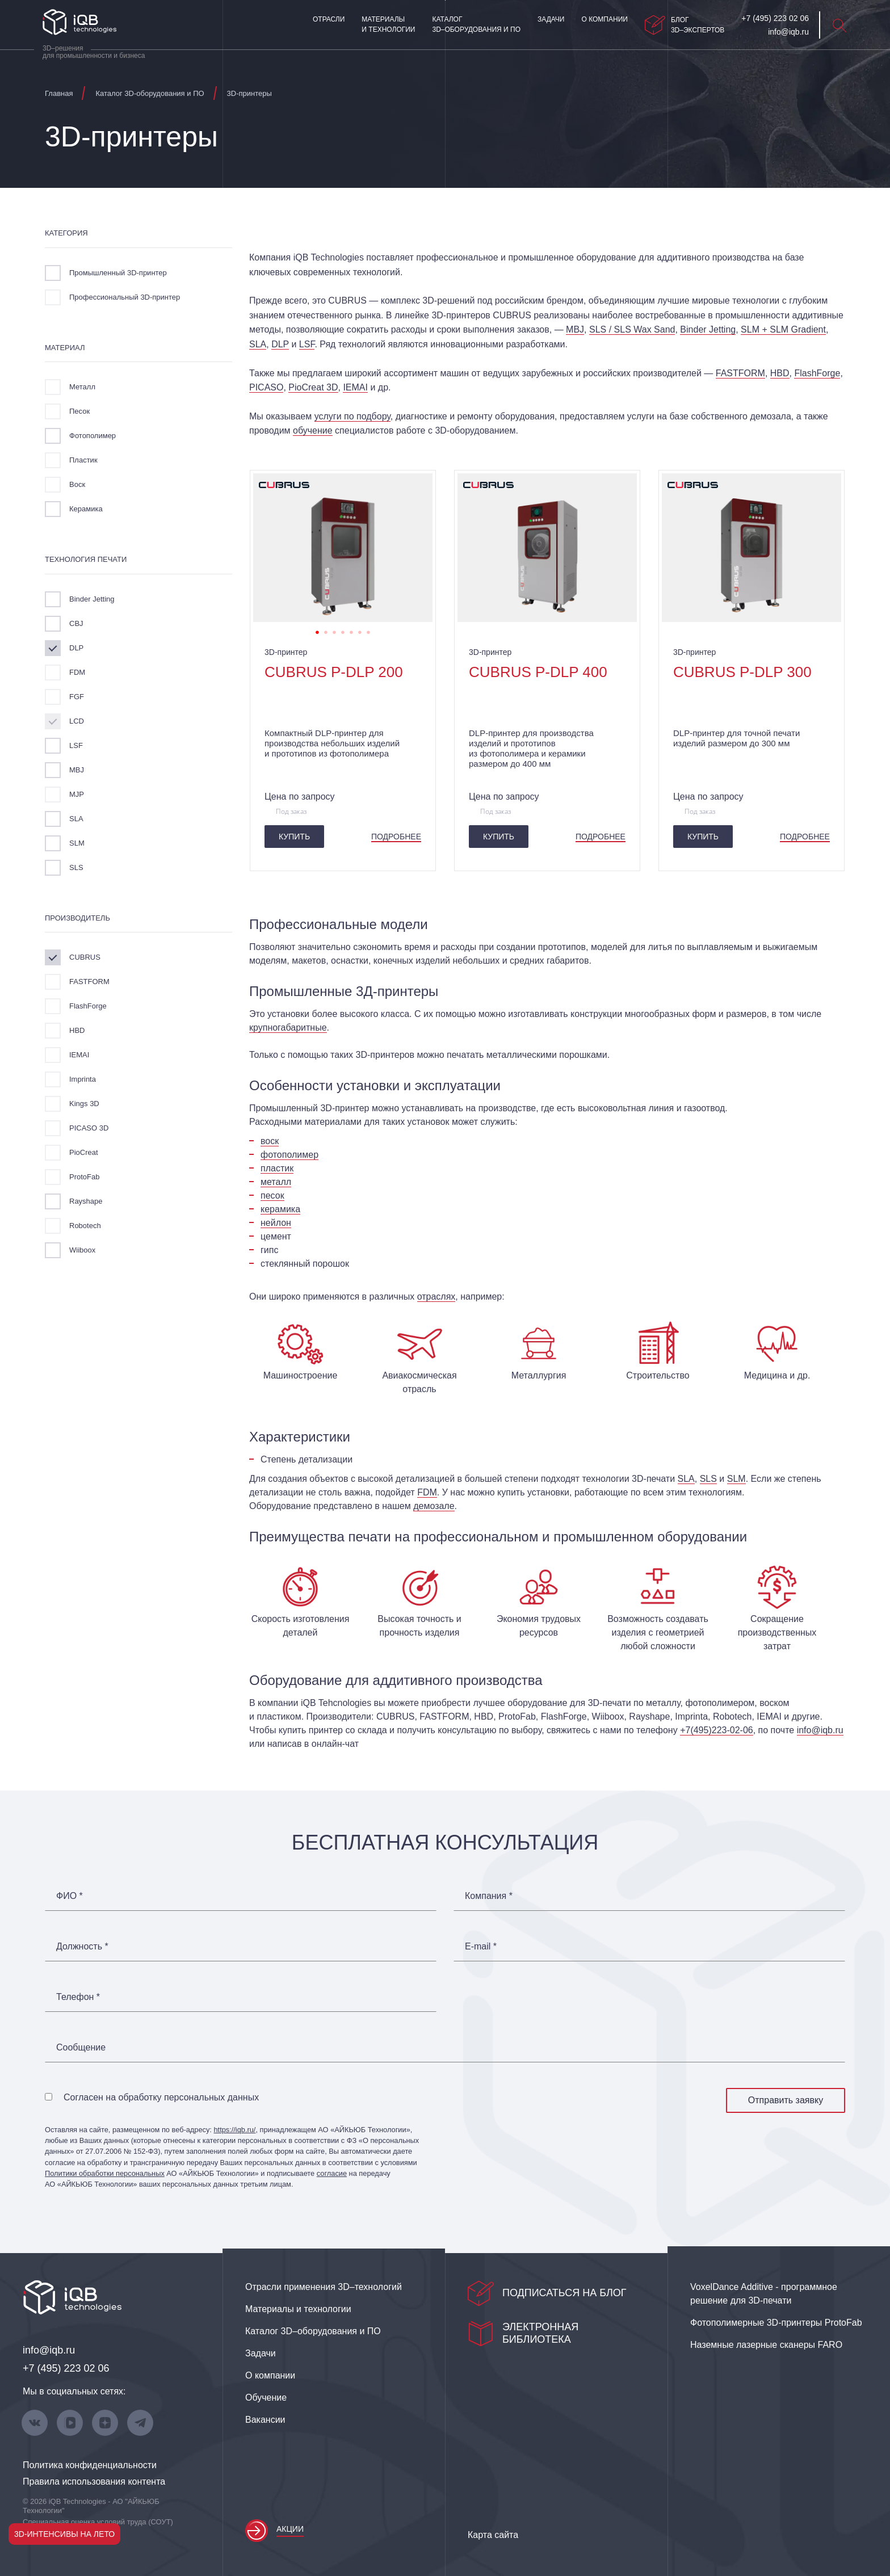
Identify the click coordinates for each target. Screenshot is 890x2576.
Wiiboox (82, 1250)
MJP (76, 794)
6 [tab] (359, 631)
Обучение (266, 2397)
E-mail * (481, 1946)
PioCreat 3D (313, 387)
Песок (79, 411)
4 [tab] (342, 631)
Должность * (82, 1946)
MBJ (76, 770)
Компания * (489, 1896)
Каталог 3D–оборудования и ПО (476, 24)
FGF (76, 696)
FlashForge (88, 1006)
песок (272, 1195)
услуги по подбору (352, 416)
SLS (76, 867)
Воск (77, 484)
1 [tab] (317, 631)
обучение (313, 430)
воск (270, 1141)
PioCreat (83, 1152)
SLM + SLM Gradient (783, 329)
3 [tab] (334, 631)
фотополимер (289, 1154)
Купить (294, 836)
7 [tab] (368, 631)
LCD (76, 721)
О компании (604, 19)
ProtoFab (84, 1177)
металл (276, 1182)
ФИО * (69, 1896)
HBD (77, 1030)
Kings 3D (84, 1103)
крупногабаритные (288, 1027)
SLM (77, 843)
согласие (332, 2173)
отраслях (436, 1296)
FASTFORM (89, 981)
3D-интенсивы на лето (64, 2534)
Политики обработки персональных (105, 2173)
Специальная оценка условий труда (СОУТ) (98, 2522)
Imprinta (82, 1079)
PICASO (266, 387)
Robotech (85, 1225)
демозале (433, 1506)
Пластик (83, 460)
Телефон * (78, 1997)
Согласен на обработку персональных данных (161, 2097)
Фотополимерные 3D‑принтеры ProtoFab (776, 2322)
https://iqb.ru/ (234, 2129)
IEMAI (79, 1054)
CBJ (76, 623)
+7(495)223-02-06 (716, 1730)
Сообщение (81, 2047)
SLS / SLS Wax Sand (632, 329)
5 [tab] (351, 631)
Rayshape (86, 1201)
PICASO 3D (88, 1128)
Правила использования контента (94, 2481)
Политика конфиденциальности (90, 2465)
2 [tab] (325, 631)
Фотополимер (92, 435)
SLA (76, 818)
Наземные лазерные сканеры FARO (766, 2345)
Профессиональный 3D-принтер (124, 297)
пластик (277, 1168)
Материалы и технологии (388, 24)
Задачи (551, 19)
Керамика (86, 509)
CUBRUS (84, 957)
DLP (76, 648)
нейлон (276, 1223)
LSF (76, 745)
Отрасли (329, 19)
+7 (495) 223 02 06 (66, 2368)
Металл (82, 387)
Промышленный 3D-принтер (118, 272)
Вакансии (265, 2419)
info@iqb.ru (820, 1730)
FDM (77, 672)
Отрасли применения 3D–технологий (323, 2287)
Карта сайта (493, 2535)
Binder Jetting (92, 599)
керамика (280, 1209)
